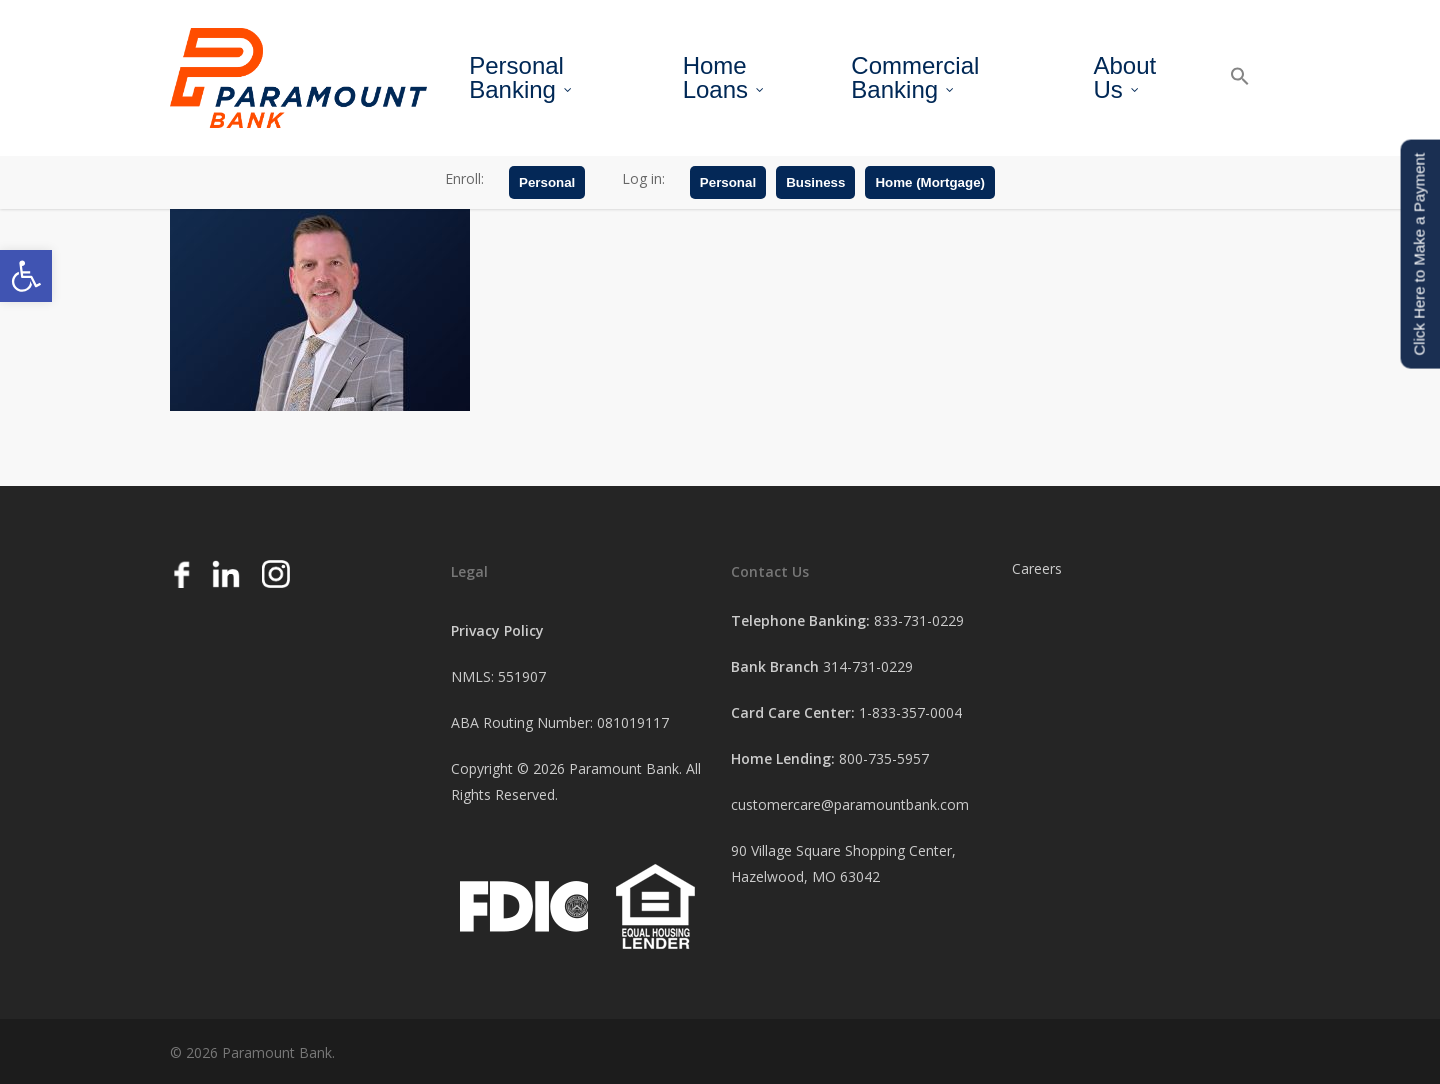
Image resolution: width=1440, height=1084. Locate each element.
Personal (547, 182)
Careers (1037, 568)
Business (815, 182)
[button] (26, 276)
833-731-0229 (919, 620)
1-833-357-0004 (910, 712)
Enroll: (464, 178)
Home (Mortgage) (930, 182)
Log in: (643, 178)
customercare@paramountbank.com (850, 804)
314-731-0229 (868, 666)
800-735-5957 (884, 758)
